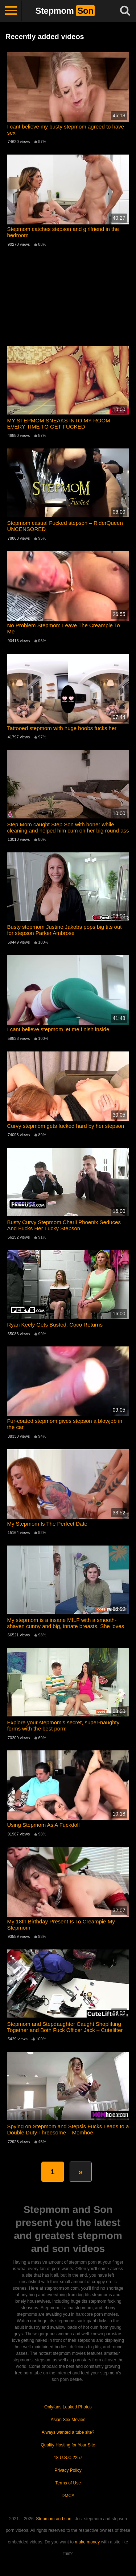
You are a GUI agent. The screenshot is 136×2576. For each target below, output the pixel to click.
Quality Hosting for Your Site (68, 2445)
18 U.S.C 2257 (68, 2457)
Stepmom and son (53, 2518)
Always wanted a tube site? (68, 2432)
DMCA (68, 2495)
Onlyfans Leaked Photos (68, 2407)
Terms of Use (68, 2483)
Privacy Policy (68, 2470)
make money (87, 2542)
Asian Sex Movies (68, 2419)
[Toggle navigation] (11, 11)
